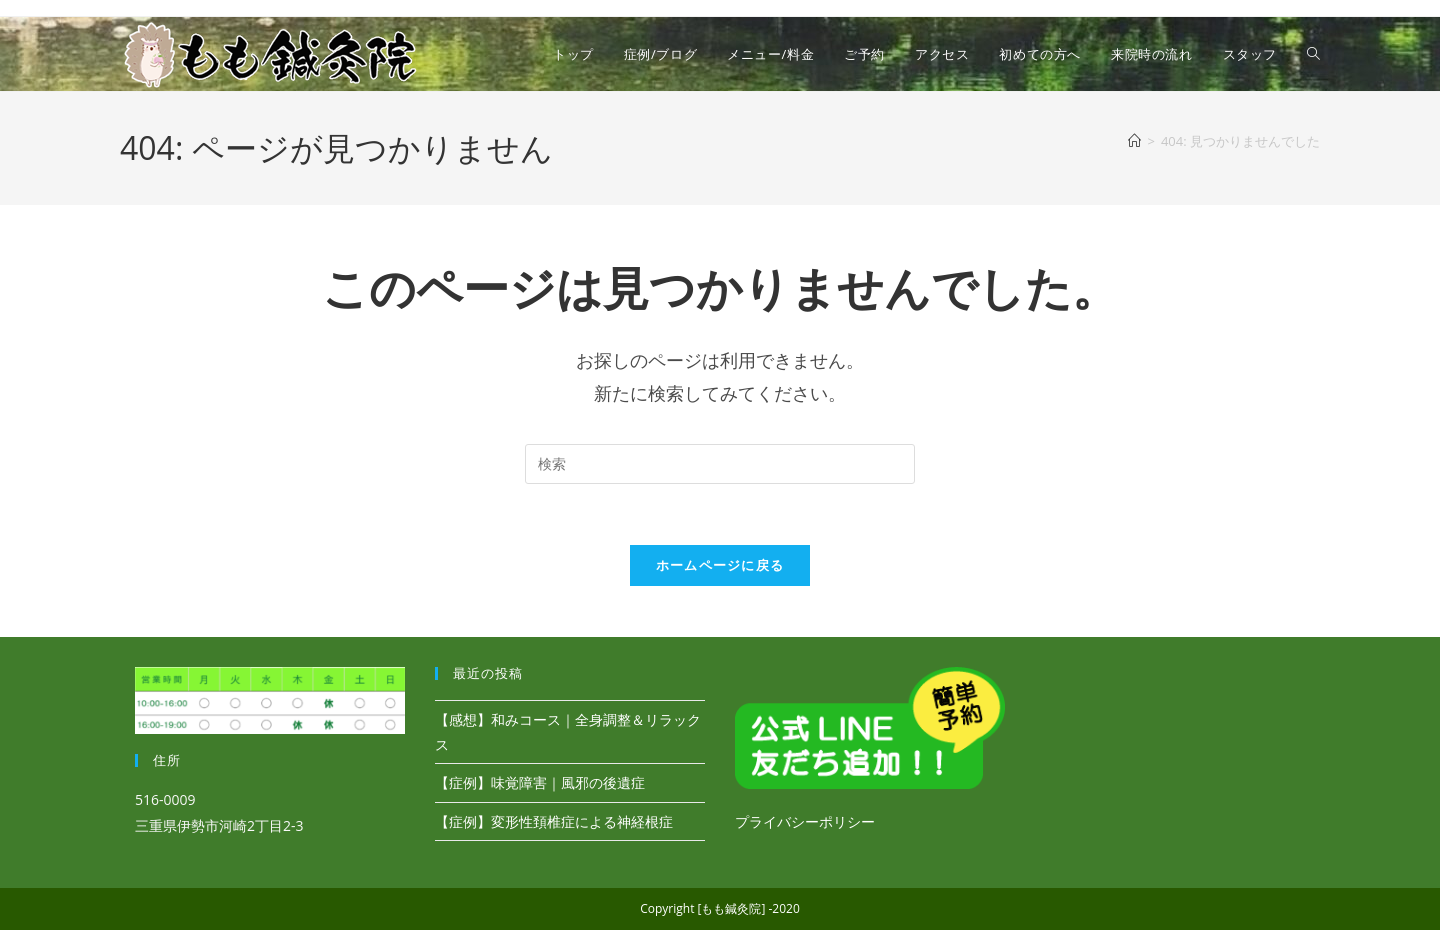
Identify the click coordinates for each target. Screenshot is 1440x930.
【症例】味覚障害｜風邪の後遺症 (540, 782)
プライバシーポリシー (805, 821)
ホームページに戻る (720, 565)
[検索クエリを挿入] (720, 464)
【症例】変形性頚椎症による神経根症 (554, 821)
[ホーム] (1134, 141)
